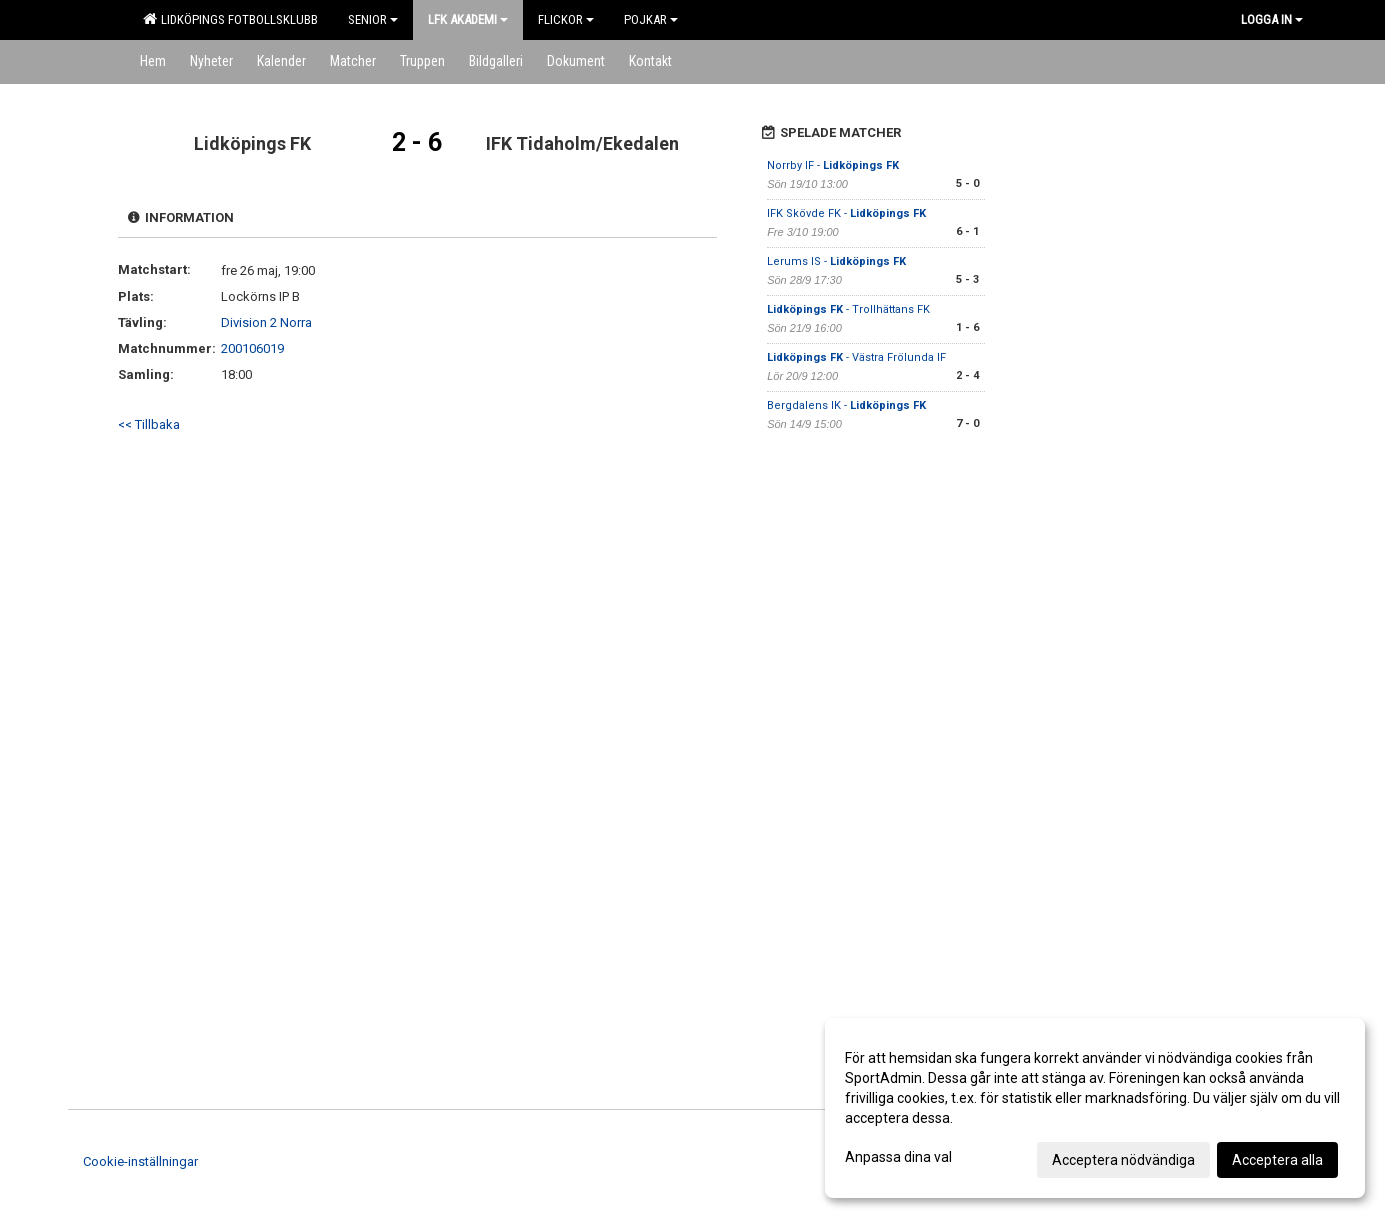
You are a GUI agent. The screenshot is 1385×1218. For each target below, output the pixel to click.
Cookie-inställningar (140, 1161)
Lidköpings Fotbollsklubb (230, 19)
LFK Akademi (468, 19)
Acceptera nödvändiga (1123, 1160)
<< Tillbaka (149, 424)
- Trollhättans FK (848, 309)
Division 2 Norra (266, 322)
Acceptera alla (1277, 1160)
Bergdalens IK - (846, 405)
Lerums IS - (836, 261)
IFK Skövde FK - (846, 213)
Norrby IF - (833, 165)
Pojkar (651, 19)
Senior (373, 19)
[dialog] (1095, 1108)
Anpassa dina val (898, 1157)
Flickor (566, 19)
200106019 (252, 348)
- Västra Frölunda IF (856, 357)
